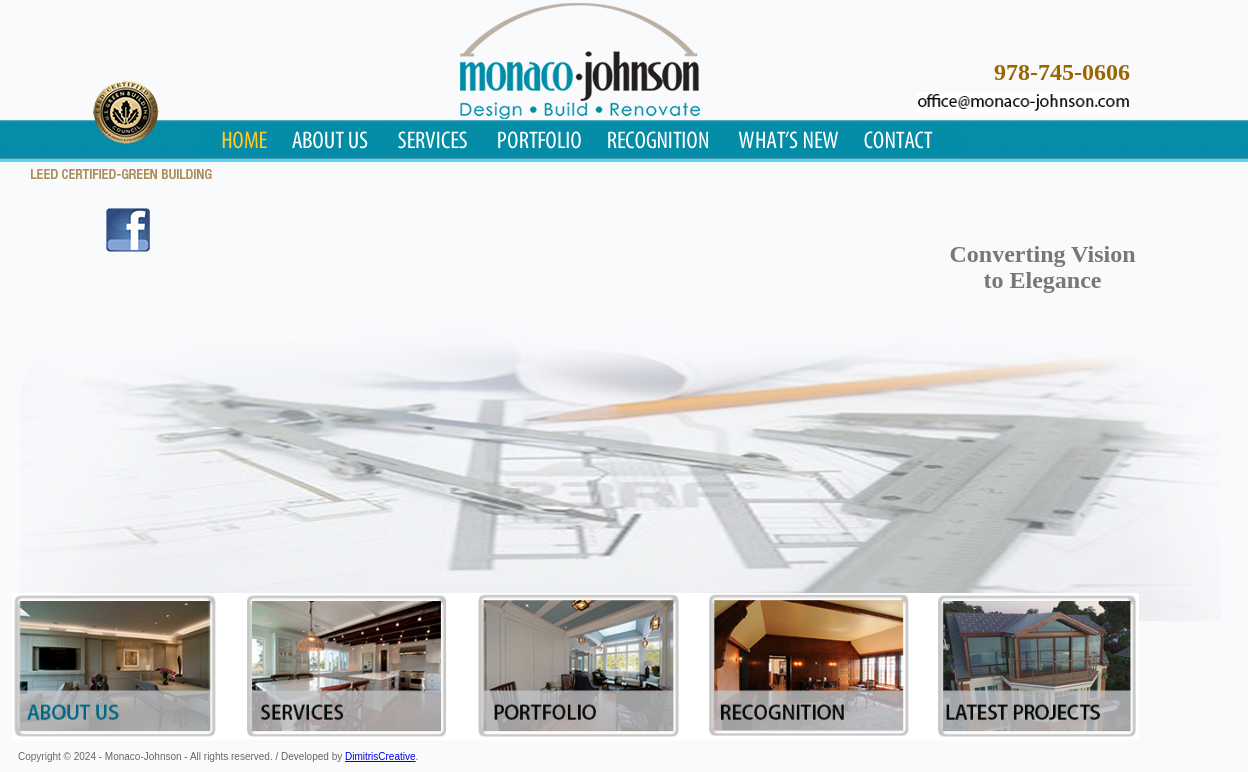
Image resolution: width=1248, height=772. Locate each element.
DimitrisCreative (380, 756)
